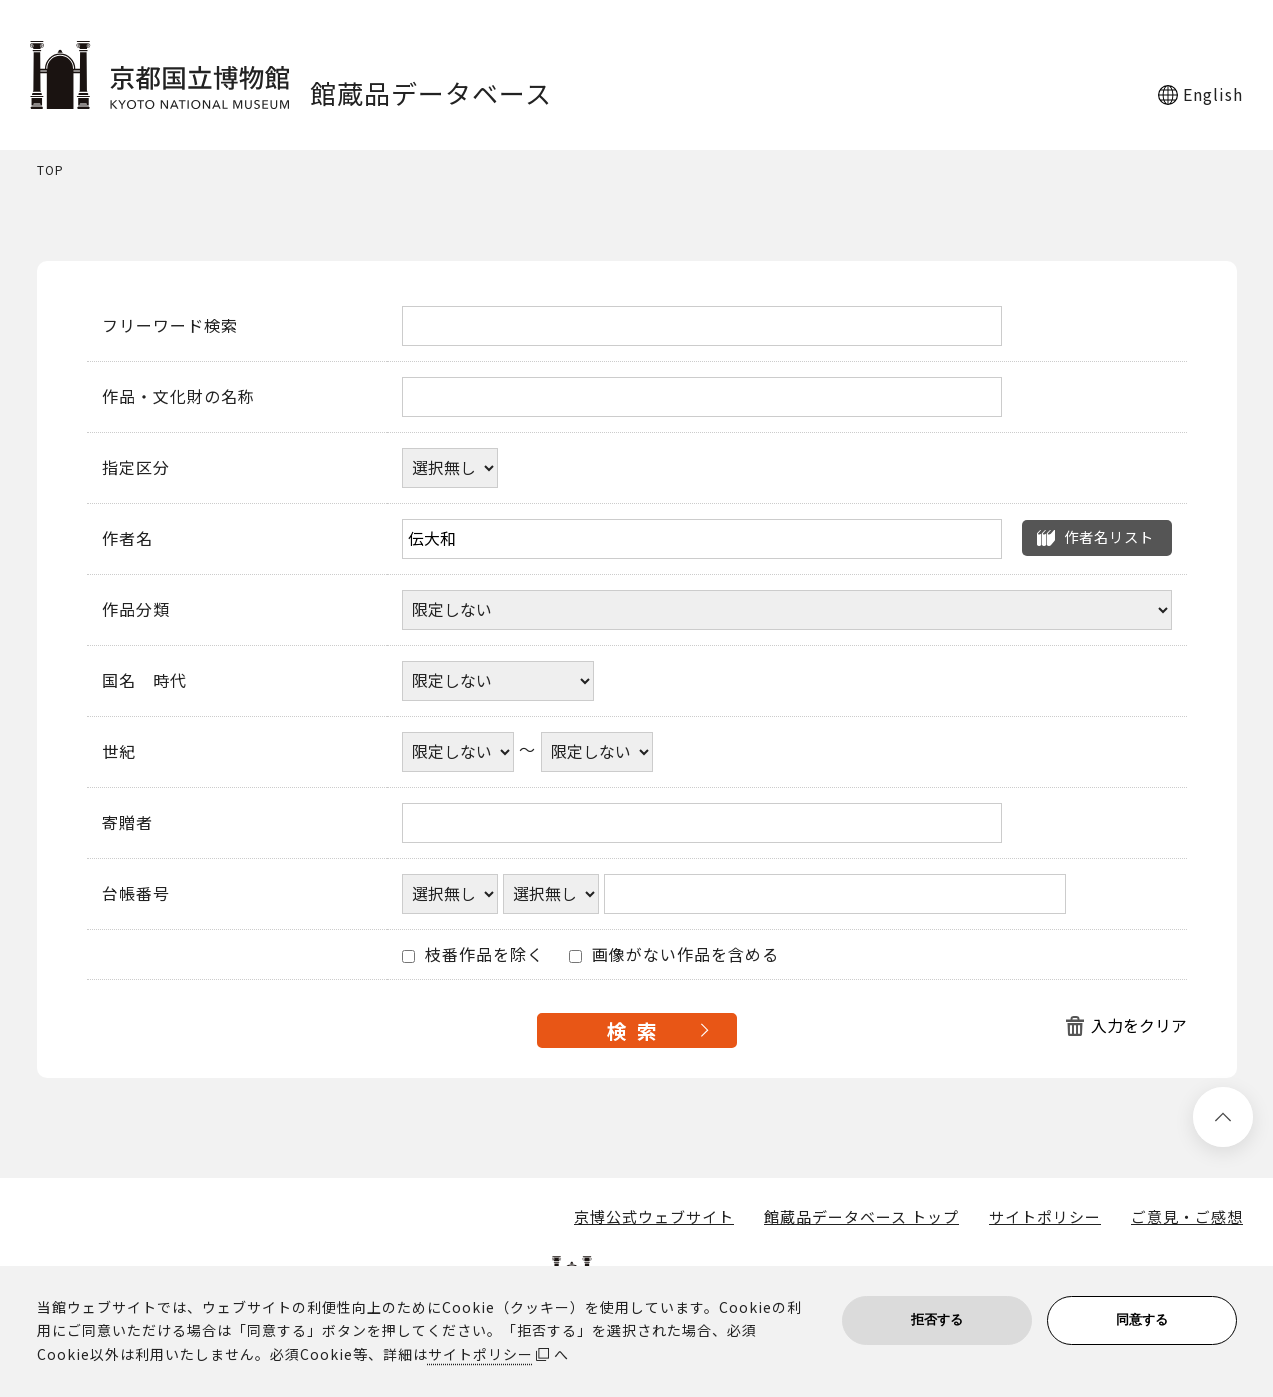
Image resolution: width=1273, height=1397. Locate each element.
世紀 (119, 752)
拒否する (937, 1319)
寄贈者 (127, 823)
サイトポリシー (1045, 1217)
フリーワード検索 (170, 326)
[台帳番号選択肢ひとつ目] (450, 894)
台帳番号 (136, 894)
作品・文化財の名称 (178, 397)
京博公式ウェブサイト (654, 1217)
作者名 (127, 539)
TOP (50, 170)
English (1213, 94)
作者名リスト (1109, 536)
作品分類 (136, 610)
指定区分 (136, 468)
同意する (1142, 1319)
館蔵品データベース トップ (861, 1217)
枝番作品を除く (473, 955)
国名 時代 (144, 681)
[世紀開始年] (458, 752)
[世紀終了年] (597, 752)
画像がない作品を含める (674, 955)
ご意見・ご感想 (1187, 1217)
